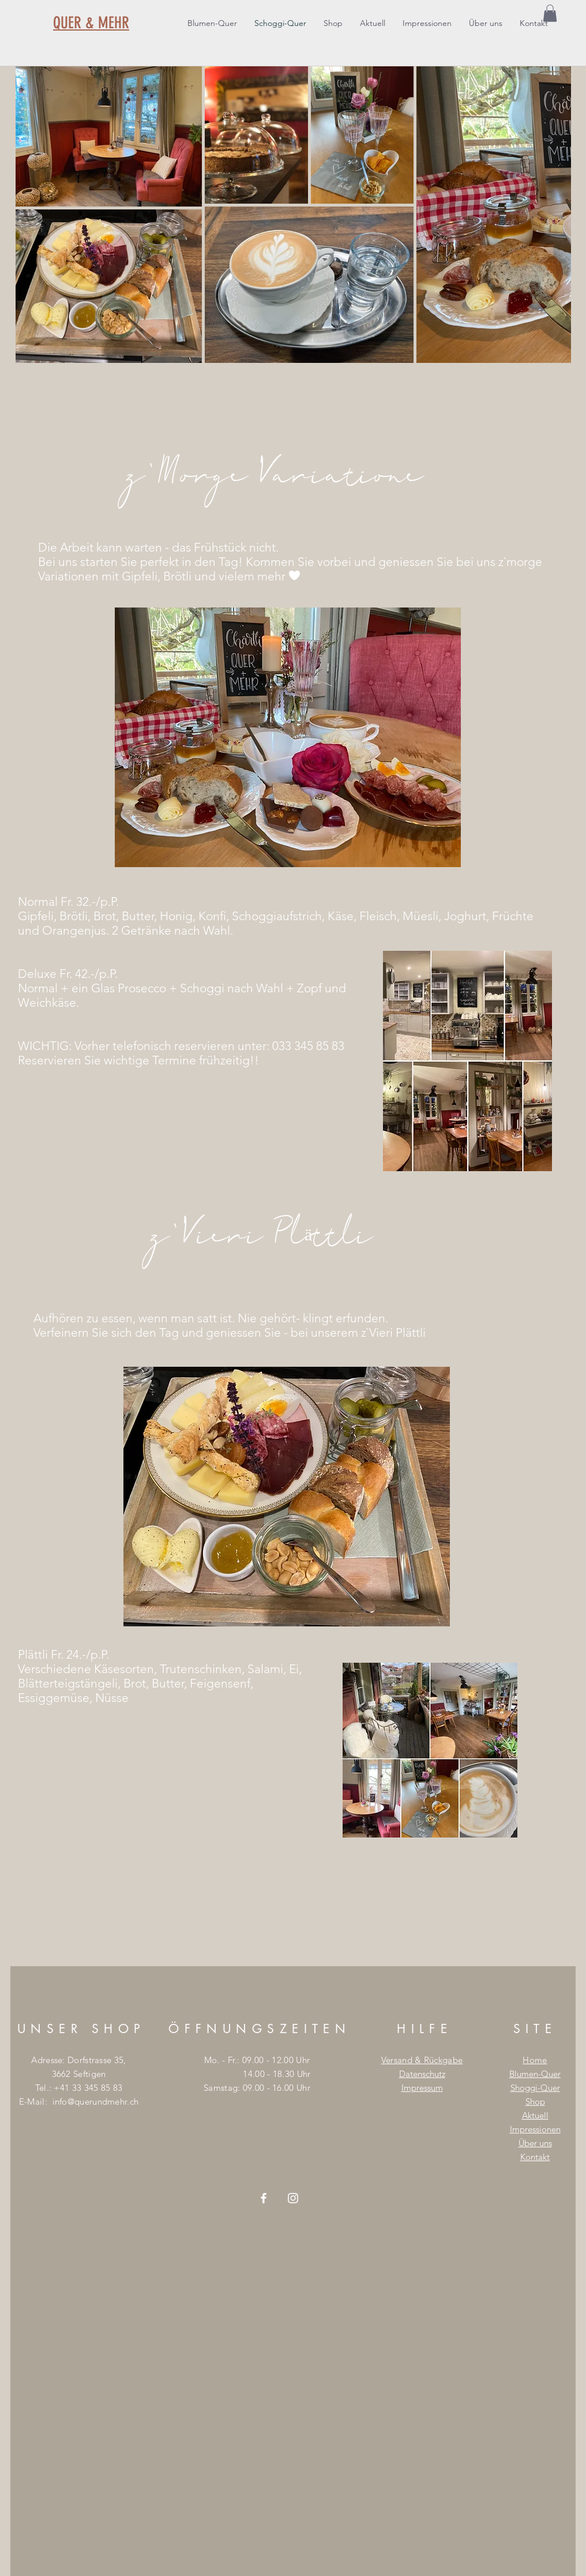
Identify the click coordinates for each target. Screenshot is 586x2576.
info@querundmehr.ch (95, 2101)
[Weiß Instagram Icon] (293, 2198)
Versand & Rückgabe (422, 2059)
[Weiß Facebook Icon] (264, 2198)
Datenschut (420, 2073)
